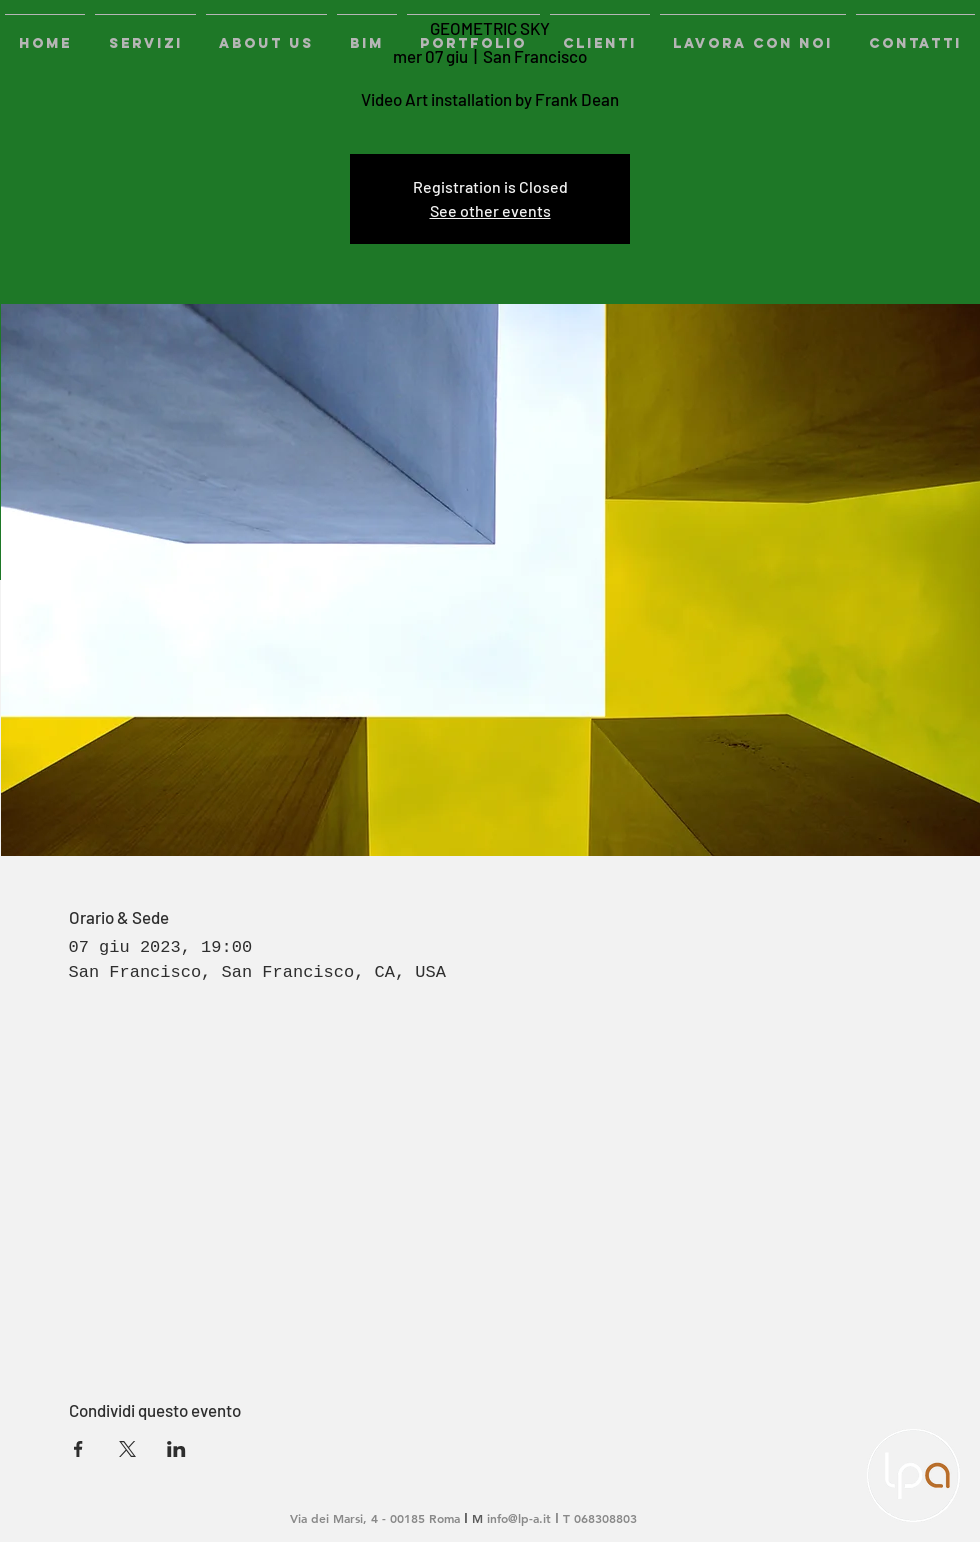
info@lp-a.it (519, 1518)
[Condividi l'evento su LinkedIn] (176, 1449)
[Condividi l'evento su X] (127, 1449)
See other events (490, 210)
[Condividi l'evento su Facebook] (78, 1449)
